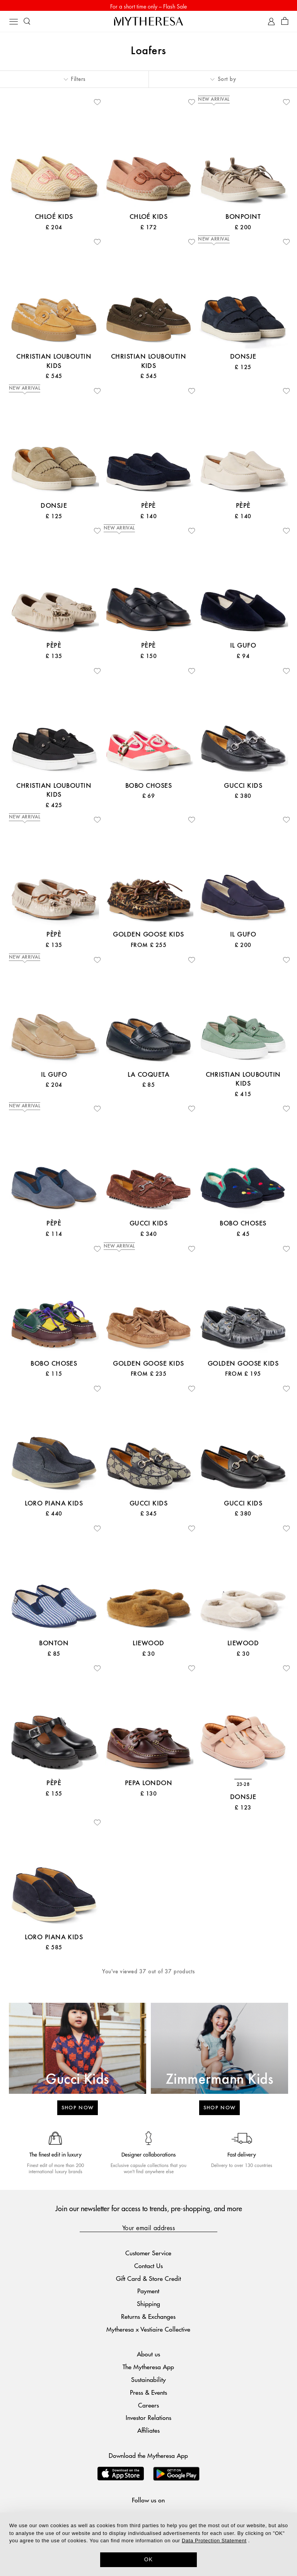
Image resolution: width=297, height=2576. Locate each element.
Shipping (148, 2305)
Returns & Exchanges (148, 2317)
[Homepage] (148, 22)
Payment (148, 2292)
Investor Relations (148, 2419)
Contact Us (148, 2267)
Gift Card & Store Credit (148, 2279)
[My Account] (271, 23)
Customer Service (148, 2254)
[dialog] (148, 2544)
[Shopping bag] (285, 23)
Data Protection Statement (214, 2540)
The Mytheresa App (148, 2368)
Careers (148, 2406)
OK (148, 2559)
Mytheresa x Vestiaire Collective (148, 2330)
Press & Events (148, 2393)
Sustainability (148, 2381)
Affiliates (148, 2432)
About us (148, 2355)
